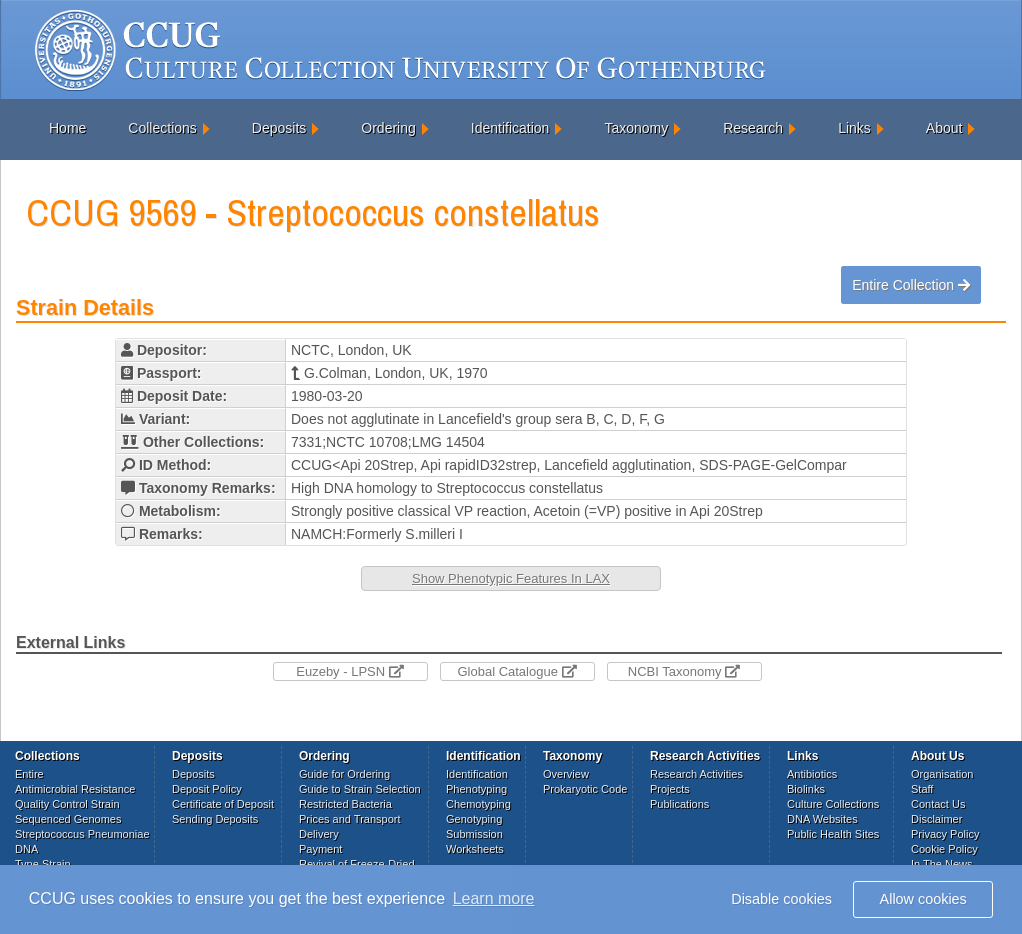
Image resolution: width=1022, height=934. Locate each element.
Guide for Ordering (344, 774)
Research (753, 128)
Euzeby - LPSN (350, 671)
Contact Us (938, 804)
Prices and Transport (350, 819)
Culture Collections (833, 804)
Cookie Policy (944, 849)
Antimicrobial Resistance (75, 789)
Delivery (319, 834)
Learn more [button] (494, 898)
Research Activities (696, 774)
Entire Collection (911, 285)
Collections (162, 128)
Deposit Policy (207, 789)
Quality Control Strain (67, 804)
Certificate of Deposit (223, 804)
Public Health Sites (833, 834)
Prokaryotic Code (585, 789)
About (944, 128)
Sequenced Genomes (68, 819)
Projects (670, 789)
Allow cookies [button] (923, 899)
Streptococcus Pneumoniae (82, 834)
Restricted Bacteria (345, 804)
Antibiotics (812, 774)
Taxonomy (636, 128)
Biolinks (806, 789)
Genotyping (474, 819)
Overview (566, 774)
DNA (26, 849)
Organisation (942, 774)
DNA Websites (822, 819)
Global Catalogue (516, 671)
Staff (922, 789)
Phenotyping (476, 789)
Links (854, 128)
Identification (510, 128)
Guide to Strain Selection (360, 789)
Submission (474, 834)
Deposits (279, 128)
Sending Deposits (215, 819)
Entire (29, 774)
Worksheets (475, 849)
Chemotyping (478, 804)
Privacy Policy (945, 834)
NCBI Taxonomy (684, 671)
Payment (320, 849)
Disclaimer (936, 819)
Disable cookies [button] (781, 899)
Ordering (388, 128)
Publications (679, 804)
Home (67, 128)
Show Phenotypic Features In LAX (511, 578)
